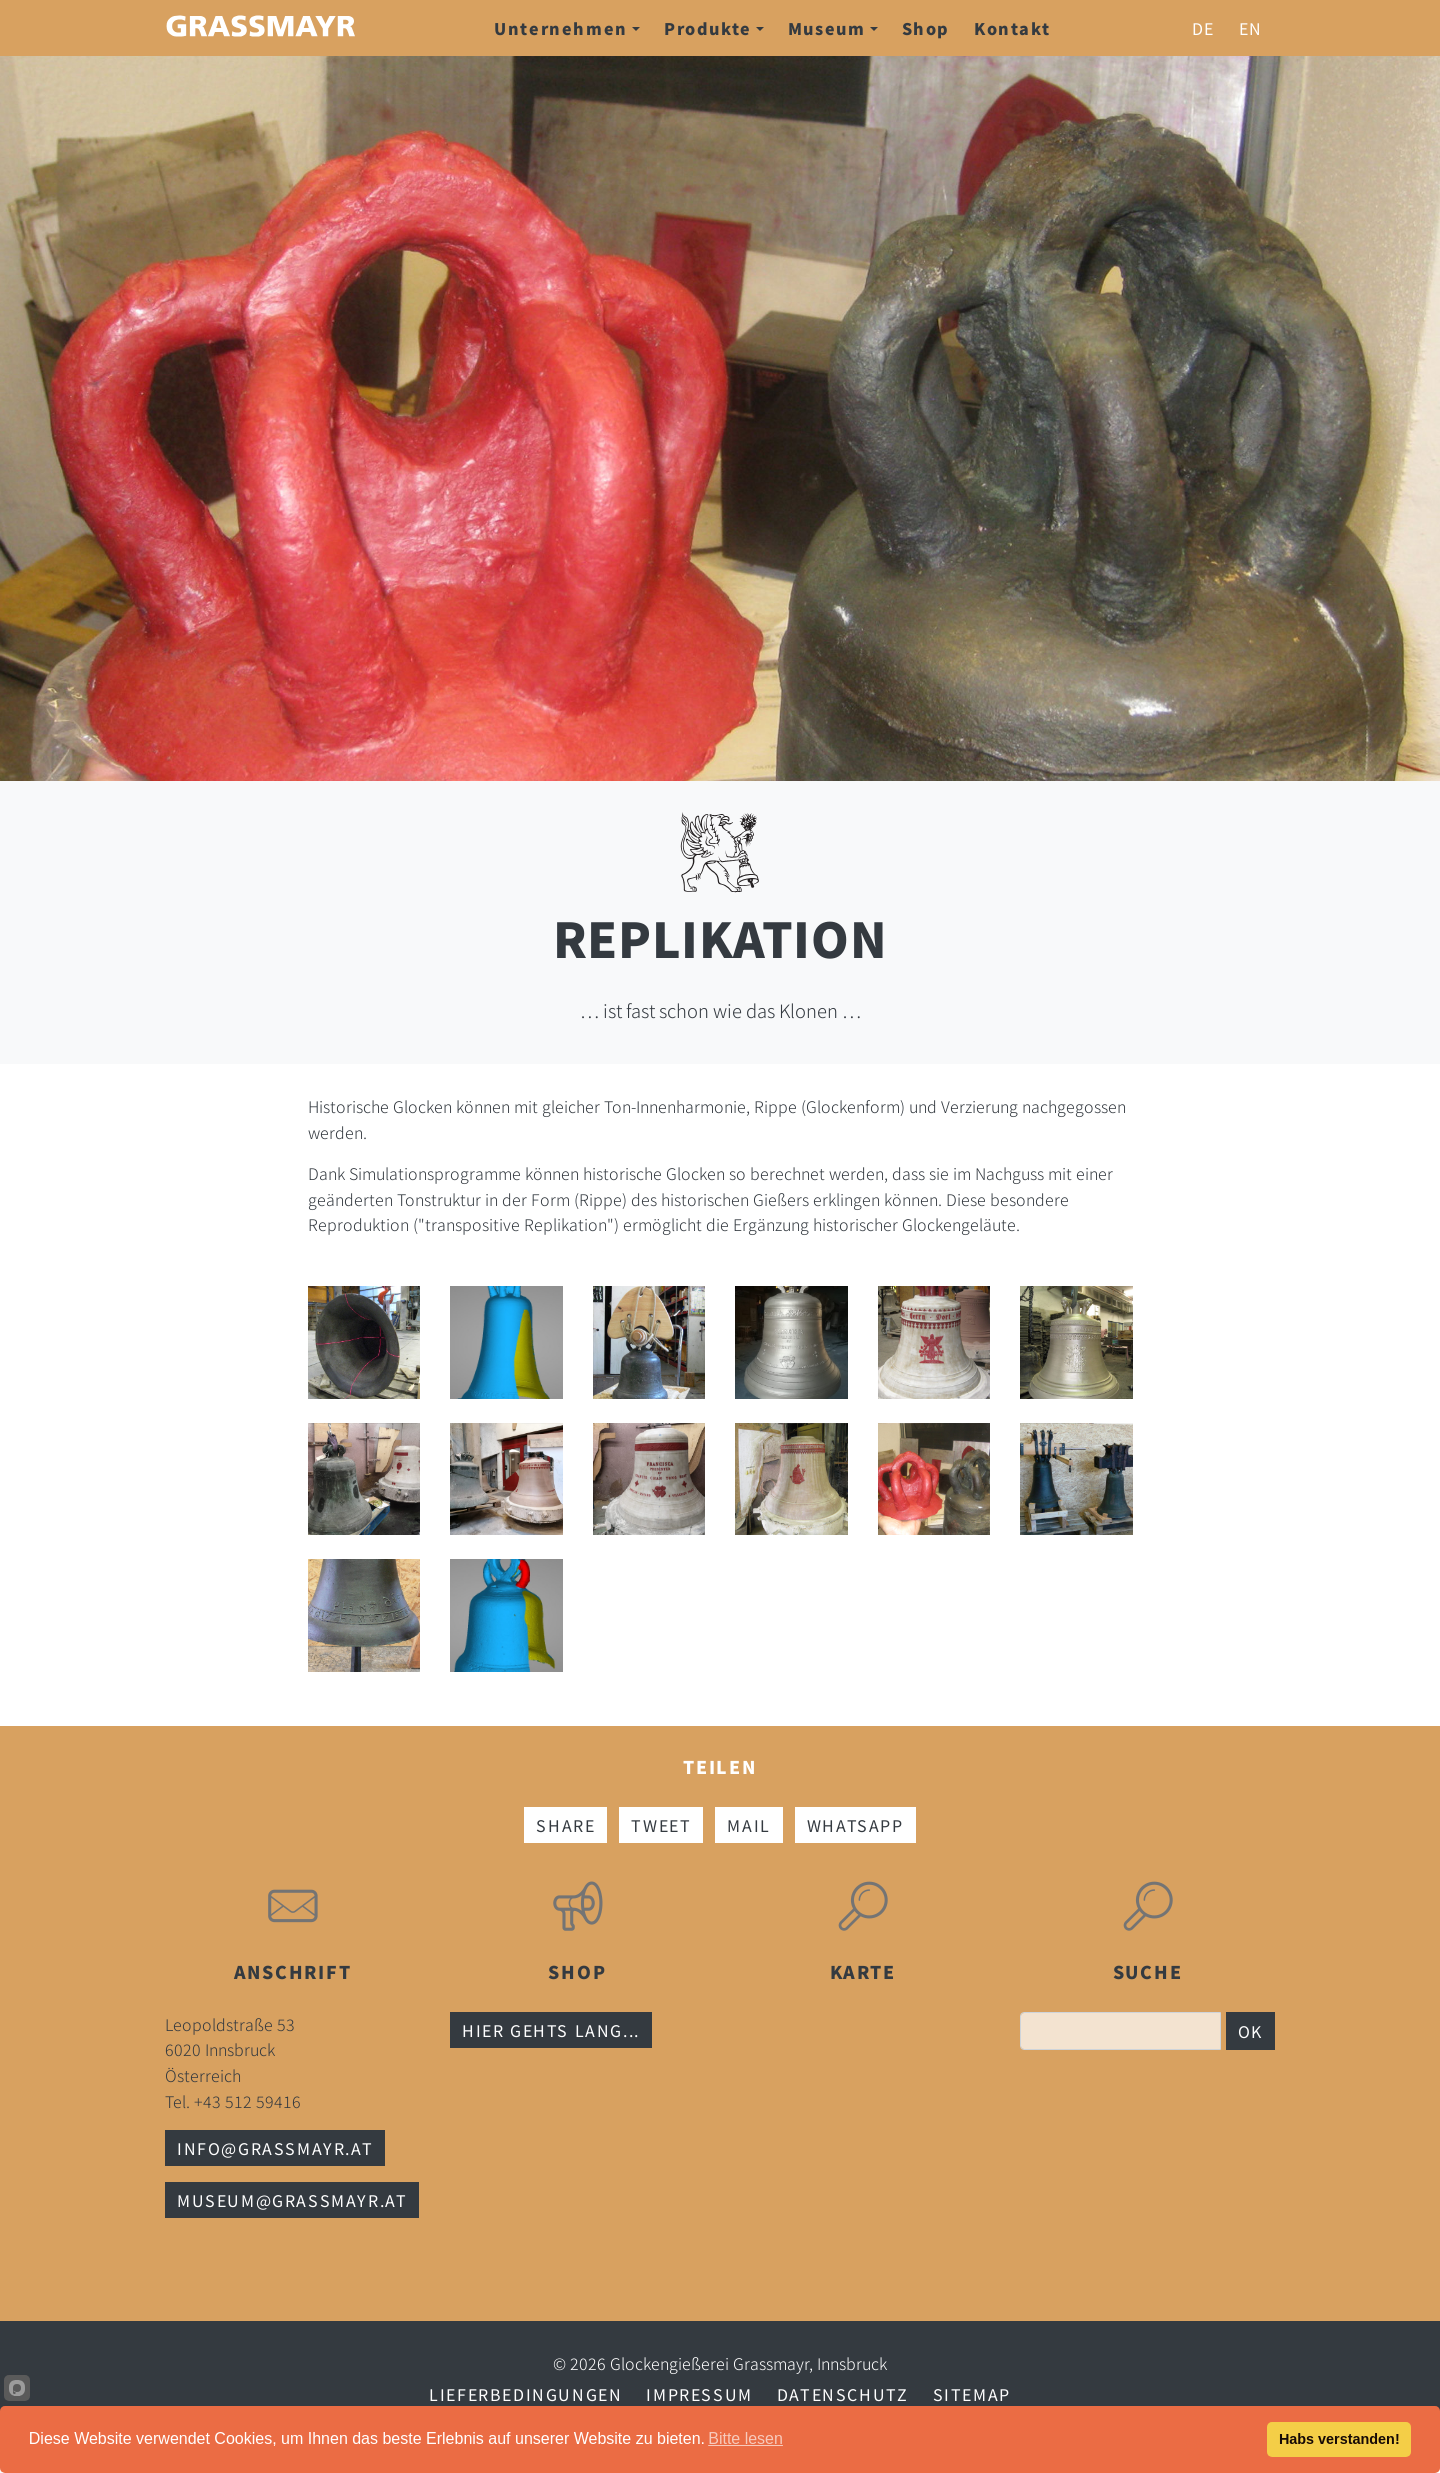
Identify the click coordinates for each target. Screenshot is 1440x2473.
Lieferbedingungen (525, 2394)
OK (1250, 2031)
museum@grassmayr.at (292, 2200)
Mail (748, 1825)
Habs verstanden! (1339, 2439)
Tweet (661, 1825)
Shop (926, 28)
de (1203, 28)
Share (565, 1825)
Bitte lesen (745, 2438)
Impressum (699, 2394)
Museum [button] (833, 28)
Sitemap (972, 2394)
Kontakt (1012, 28)
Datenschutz (843, 2394)
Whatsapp (855, 1825)
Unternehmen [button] (567, 28)
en (1251, 28)
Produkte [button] (714, 28)
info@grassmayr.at (275, 2148)
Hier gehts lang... (551, 2030)
